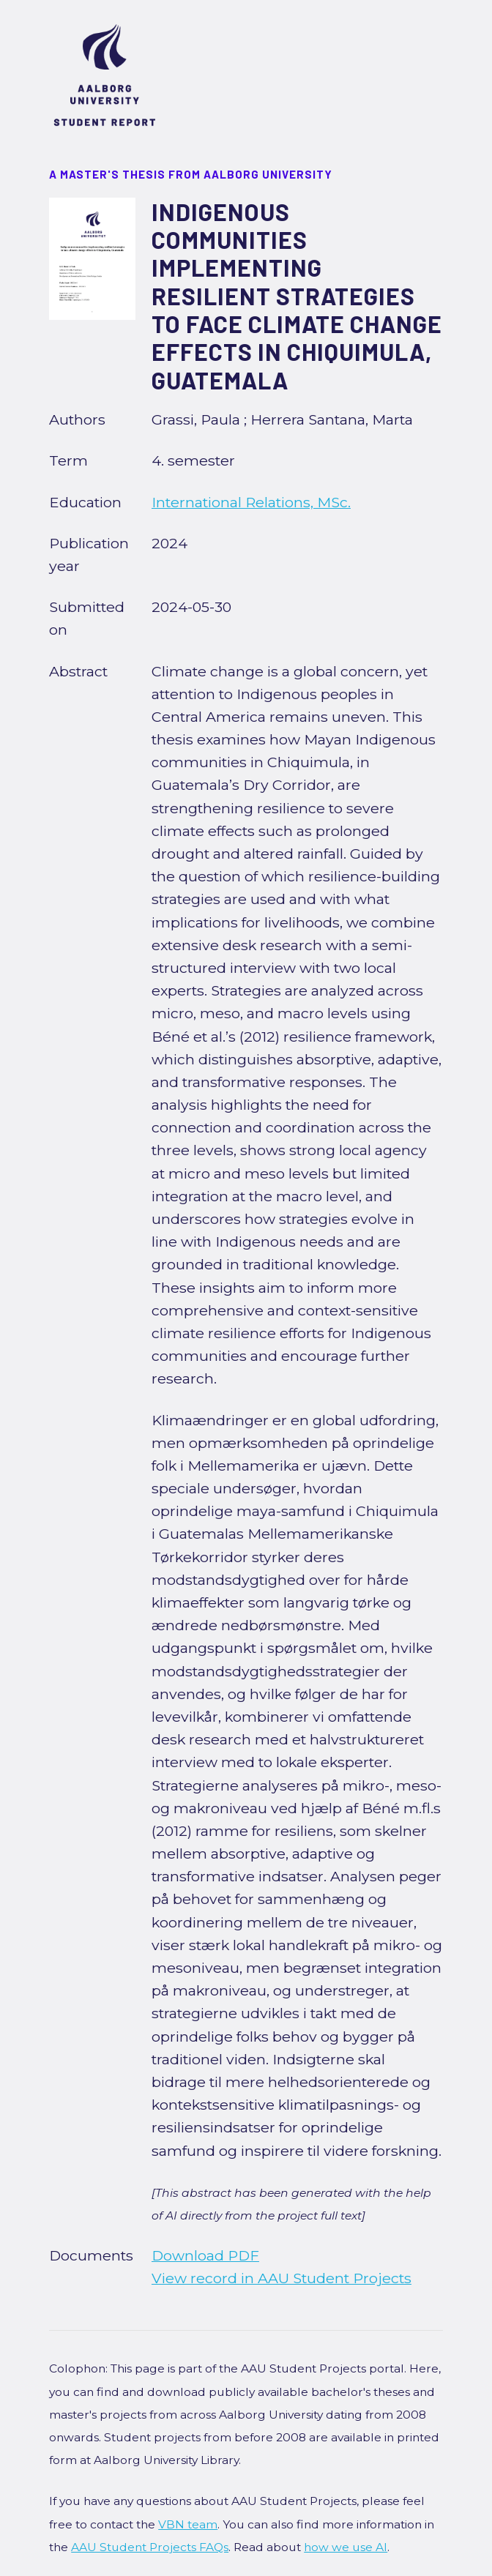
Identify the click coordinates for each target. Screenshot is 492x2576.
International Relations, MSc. (251, 502)
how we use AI (345, 2547)
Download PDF (205, 2255)
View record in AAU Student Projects (281, 2278)
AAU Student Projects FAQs (149, 2547)
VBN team (187, 2524)
